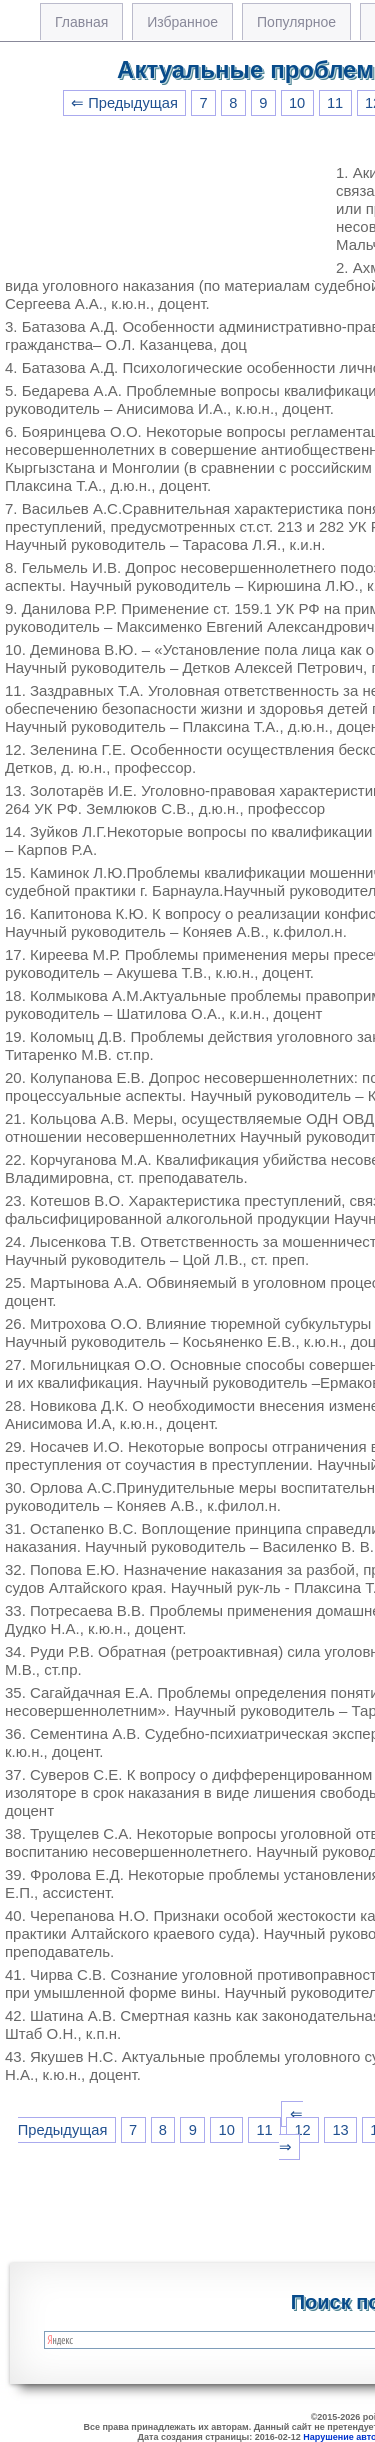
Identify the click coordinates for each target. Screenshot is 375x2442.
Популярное (296, 22)
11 (335, 103)
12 (302, 2130)
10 (297, 103)
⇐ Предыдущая (124, 103)
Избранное (182, 22)
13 (340, 2130)
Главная (81, 22)
